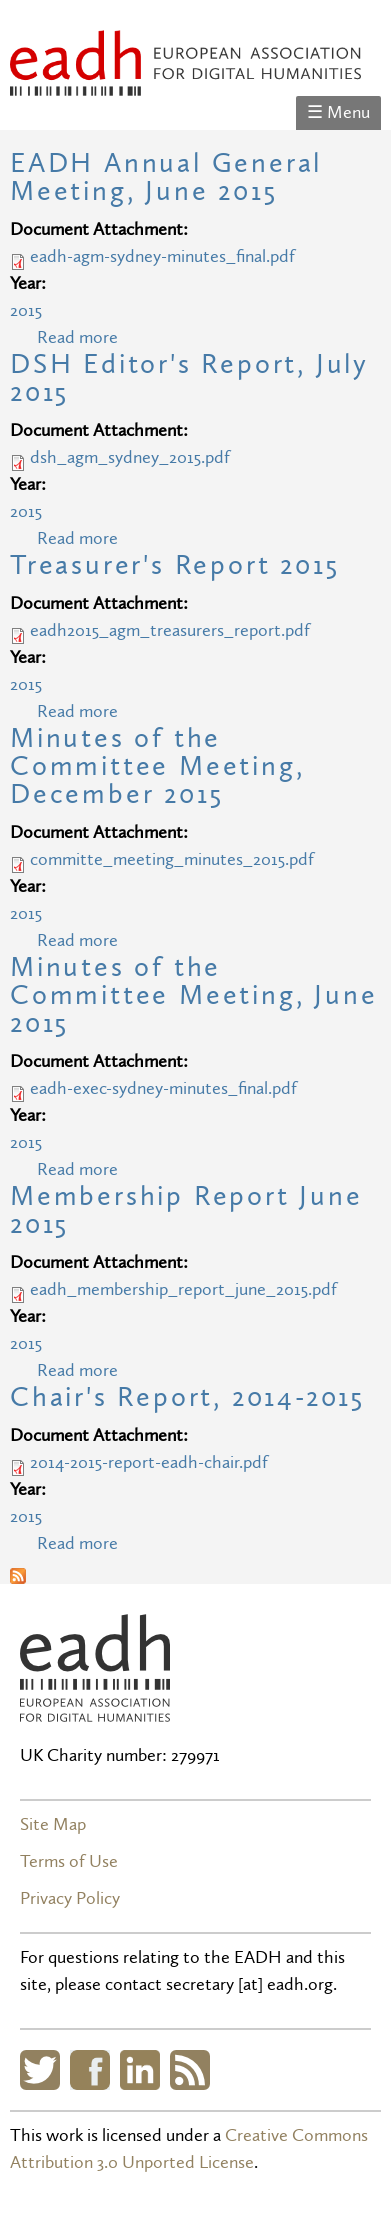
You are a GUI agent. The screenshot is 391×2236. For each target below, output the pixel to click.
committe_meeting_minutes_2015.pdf (172, 859)
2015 (26, 310)
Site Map (53, 1824)
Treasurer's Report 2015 (174, 565)
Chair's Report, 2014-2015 (187, 1397)
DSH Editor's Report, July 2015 (189, 378)
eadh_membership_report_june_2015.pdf (183, 1289)
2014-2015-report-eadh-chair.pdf (149, 1462)
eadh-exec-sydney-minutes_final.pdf (163, 1088)
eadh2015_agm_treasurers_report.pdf (170, 630)
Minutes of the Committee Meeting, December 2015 (157, 766)
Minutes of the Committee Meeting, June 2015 (193, 995)
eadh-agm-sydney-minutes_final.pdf (162, 256)
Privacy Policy (70, 1898)
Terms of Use (69, 1861)
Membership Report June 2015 (186, 1210)
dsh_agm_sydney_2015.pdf (130, 457)
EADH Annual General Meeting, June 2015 (166, 177)
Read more (77, 337)
